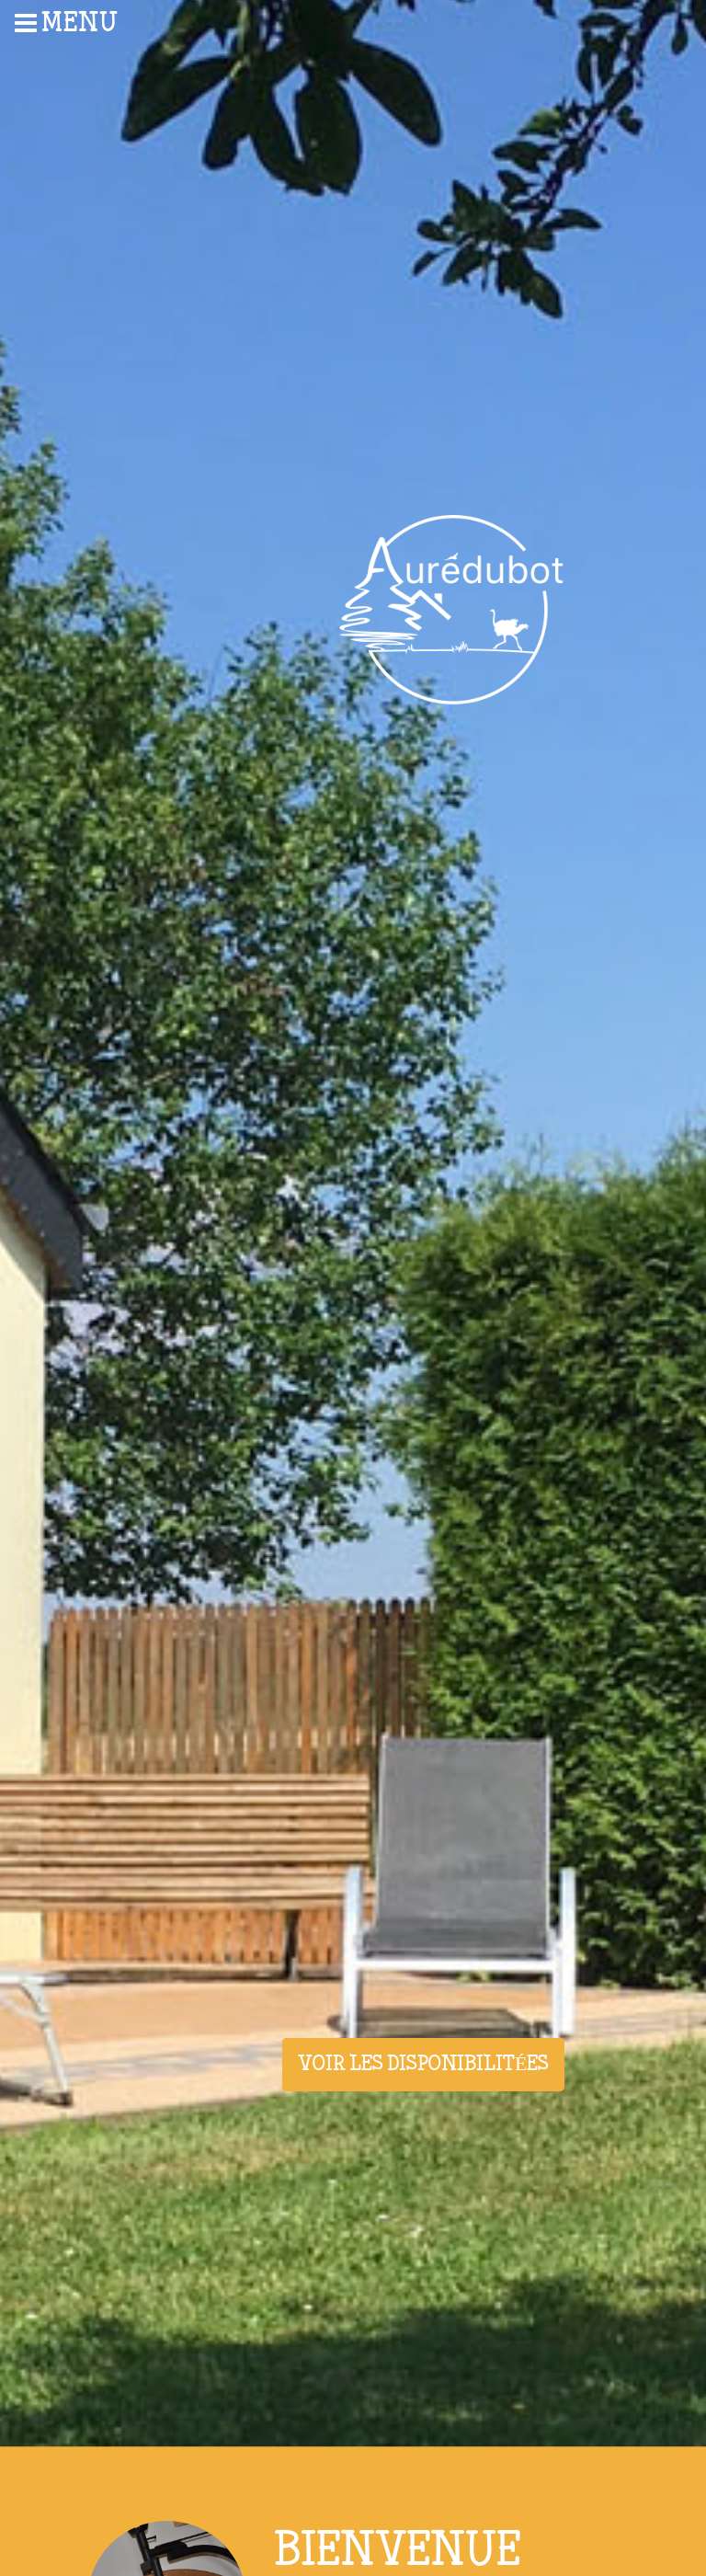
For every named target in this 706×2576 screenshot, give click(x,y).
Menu (67, 23)
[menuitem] (92, 23)
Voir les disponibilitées (423, 2065)
